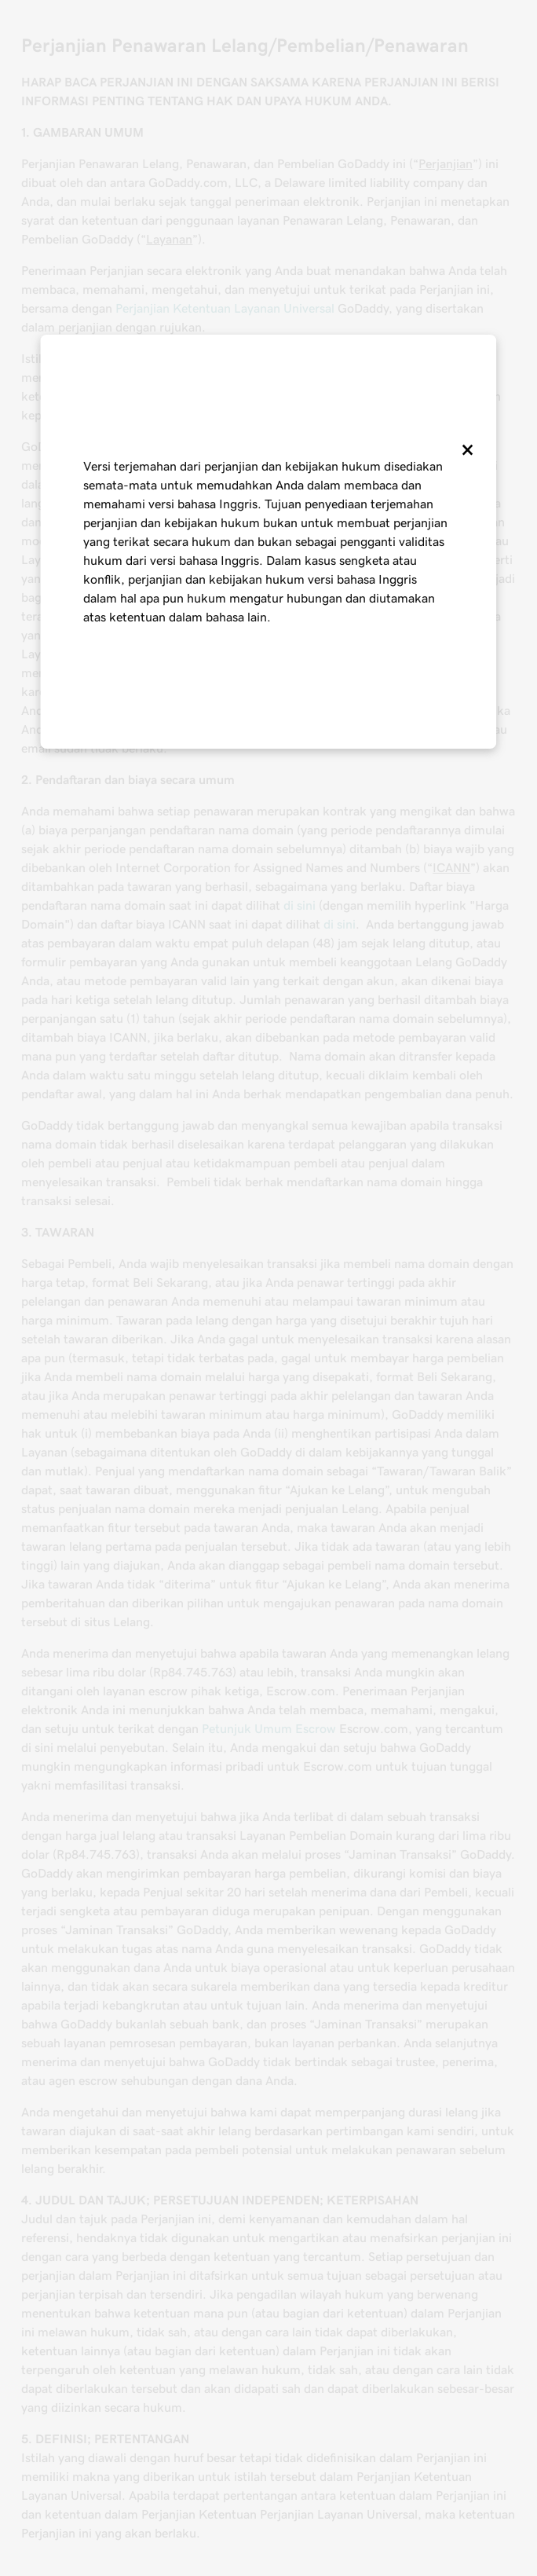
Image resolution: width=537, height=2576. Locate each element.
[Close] (466, 449)
